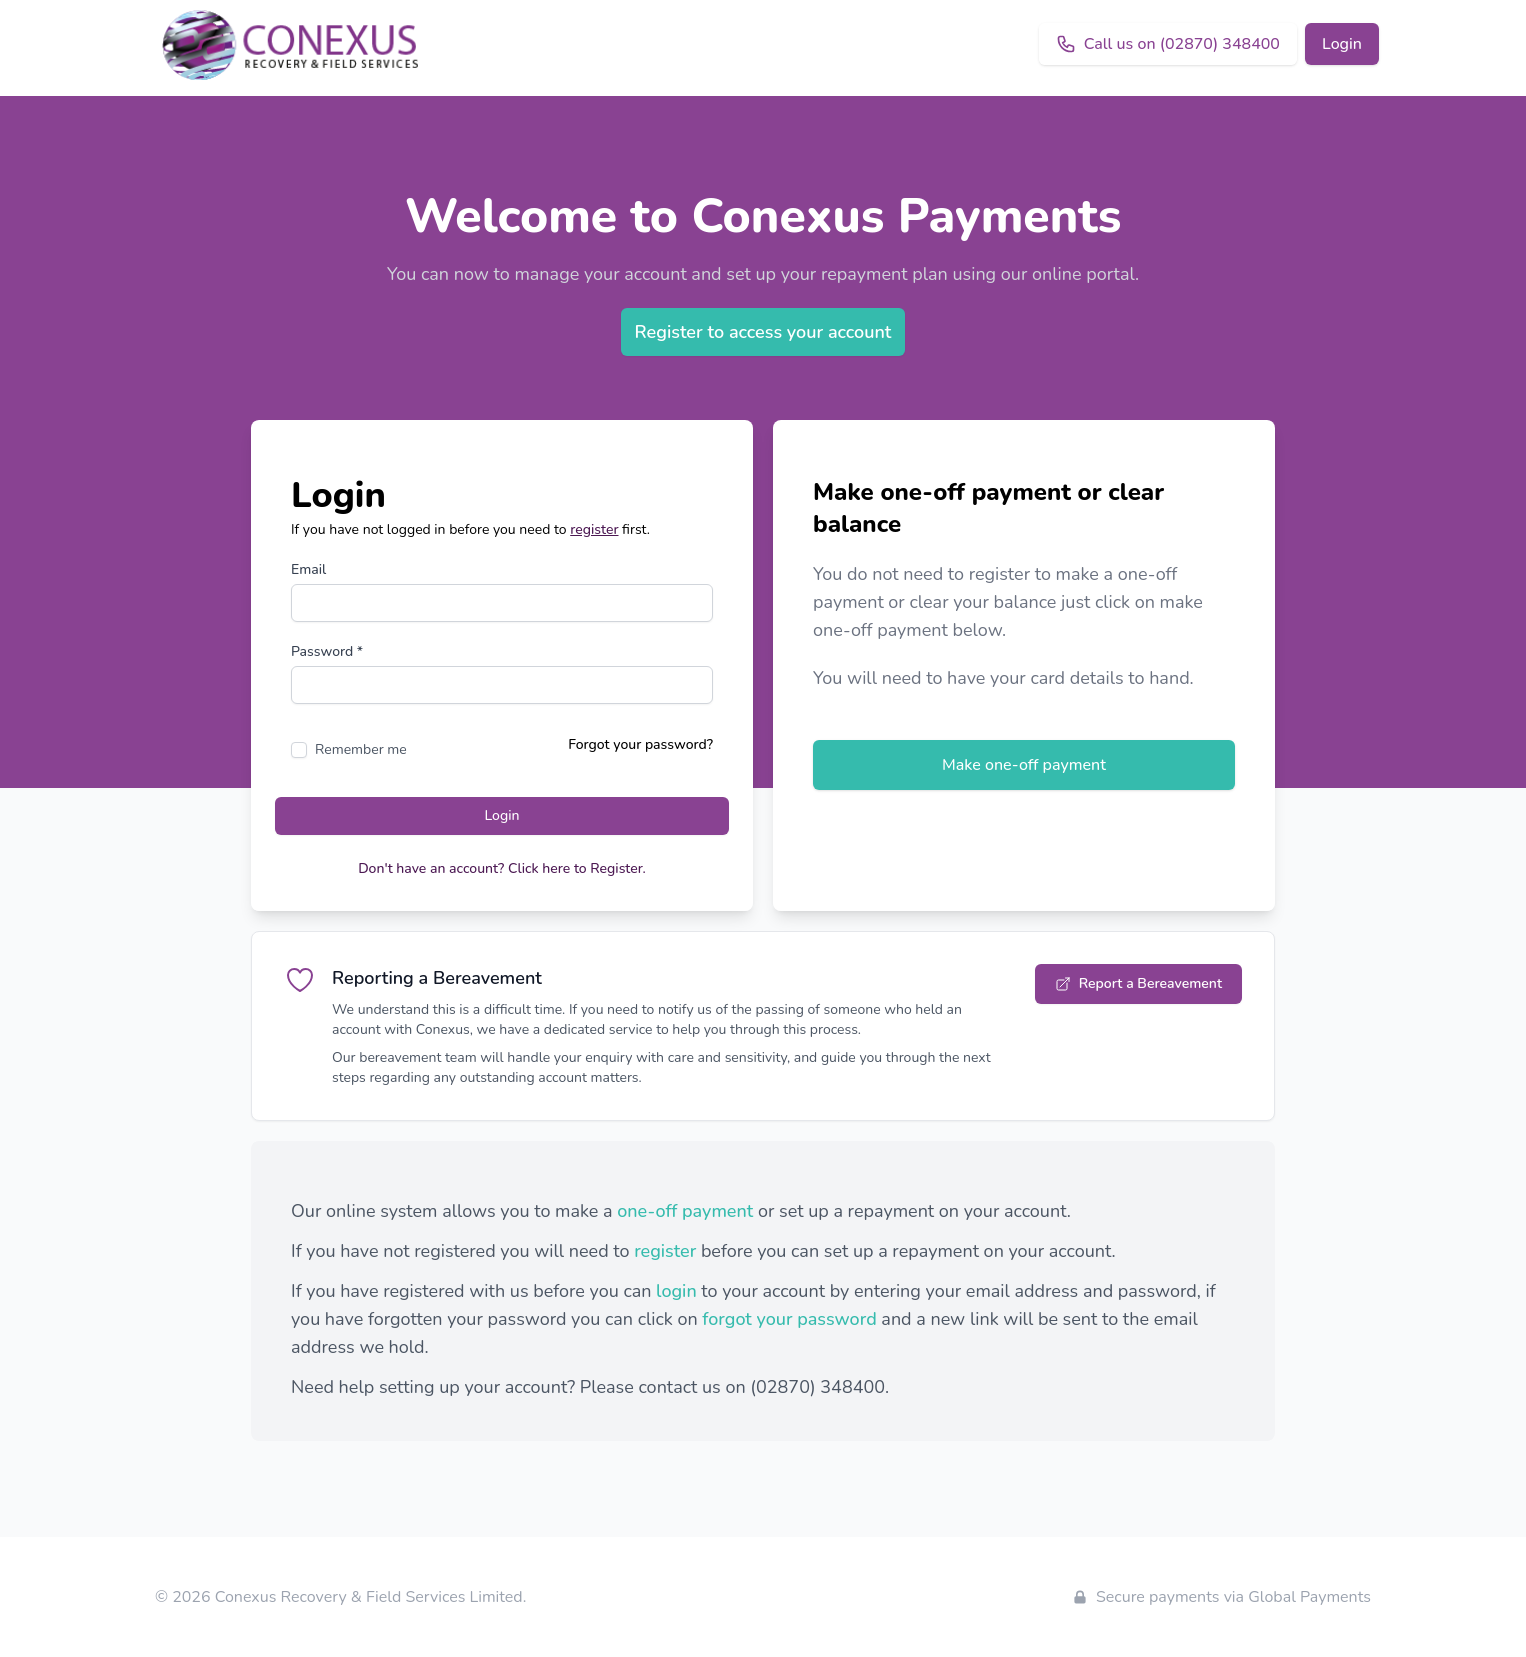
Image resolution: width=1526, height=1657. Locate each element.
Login (1342, 44)
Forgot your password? (640, 744)
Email (308, 569)
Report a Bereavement (1138, 983)
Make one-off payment (1024, 765)
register (594, 529)
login (676, 1291)
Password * (327, 651)
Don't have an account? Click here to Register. (502, 868)
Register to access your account (763, 332)
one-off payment (685, 1211)
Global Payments (1309, 1597)
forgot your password (789, 1319)
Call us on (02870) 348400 (1168, 44)
